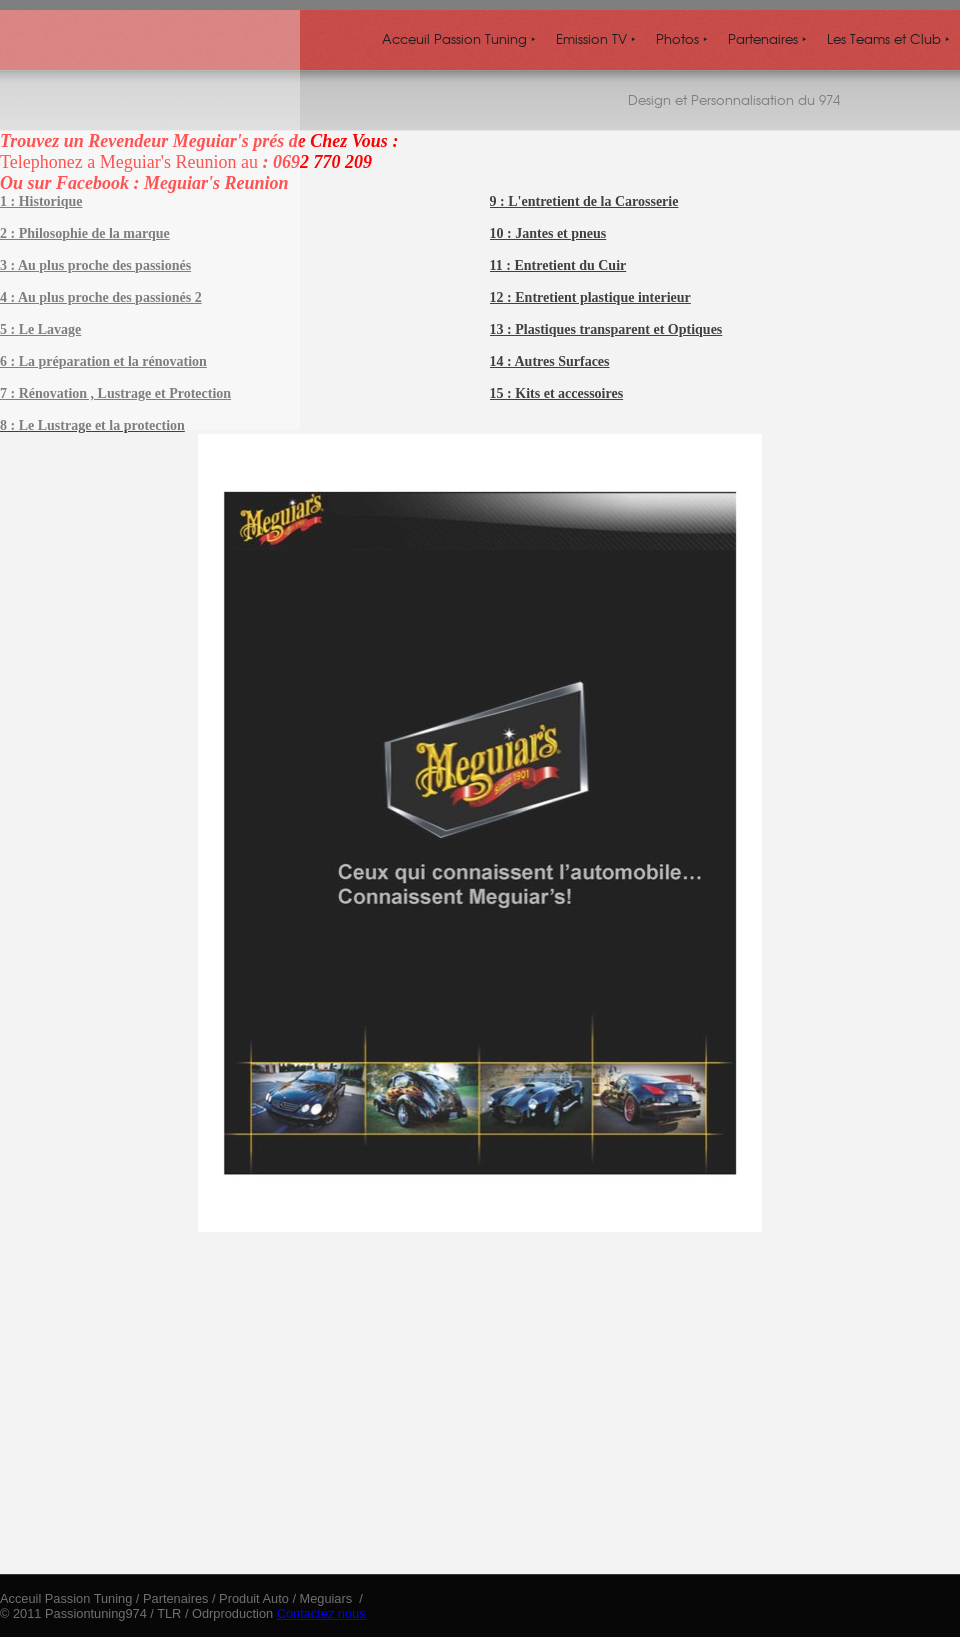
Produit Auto (254, 1598)
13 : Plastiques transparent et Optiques (606, 329)
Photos (682, 38)
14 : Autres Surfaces (550, 361)
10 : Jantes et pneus (548, 233)
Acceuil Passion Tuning (459, 38)
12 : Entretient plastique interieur (590, 297)
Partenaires (767, 38)
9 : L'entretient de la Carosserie (584, 201)
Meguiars (328, 1598)
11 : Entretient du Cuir (558, 265)
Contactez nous (321, 1613)
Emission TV (596, 38)
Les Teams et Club (888, 38)
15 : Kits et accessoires (556, 393)
